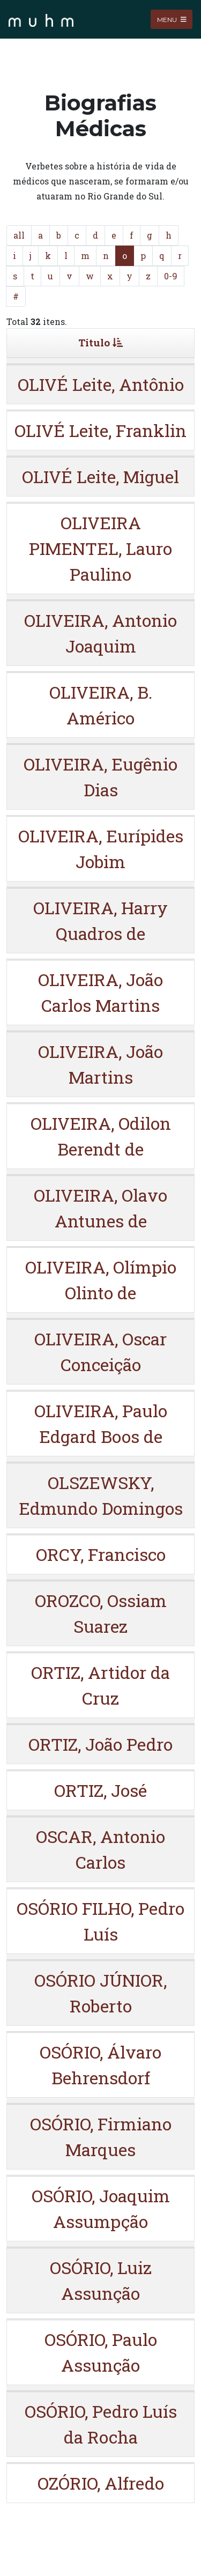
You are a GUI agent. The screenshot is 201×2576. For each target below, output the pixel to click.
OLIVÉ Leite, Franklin (100, 430)
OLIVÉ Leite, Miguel (100, 476)
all (19, 235)
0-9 (170, 276)
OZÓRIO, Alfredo (101, 2482)
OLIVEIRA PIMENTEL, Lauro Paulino (100, 548)
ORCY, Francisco (101, 1554)
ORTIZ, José (100, 1790)
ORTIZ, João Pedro (100, 1744)
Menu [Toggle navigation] (172, 19)
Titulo (100, 342)
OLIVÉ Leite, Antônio (101, 384)
